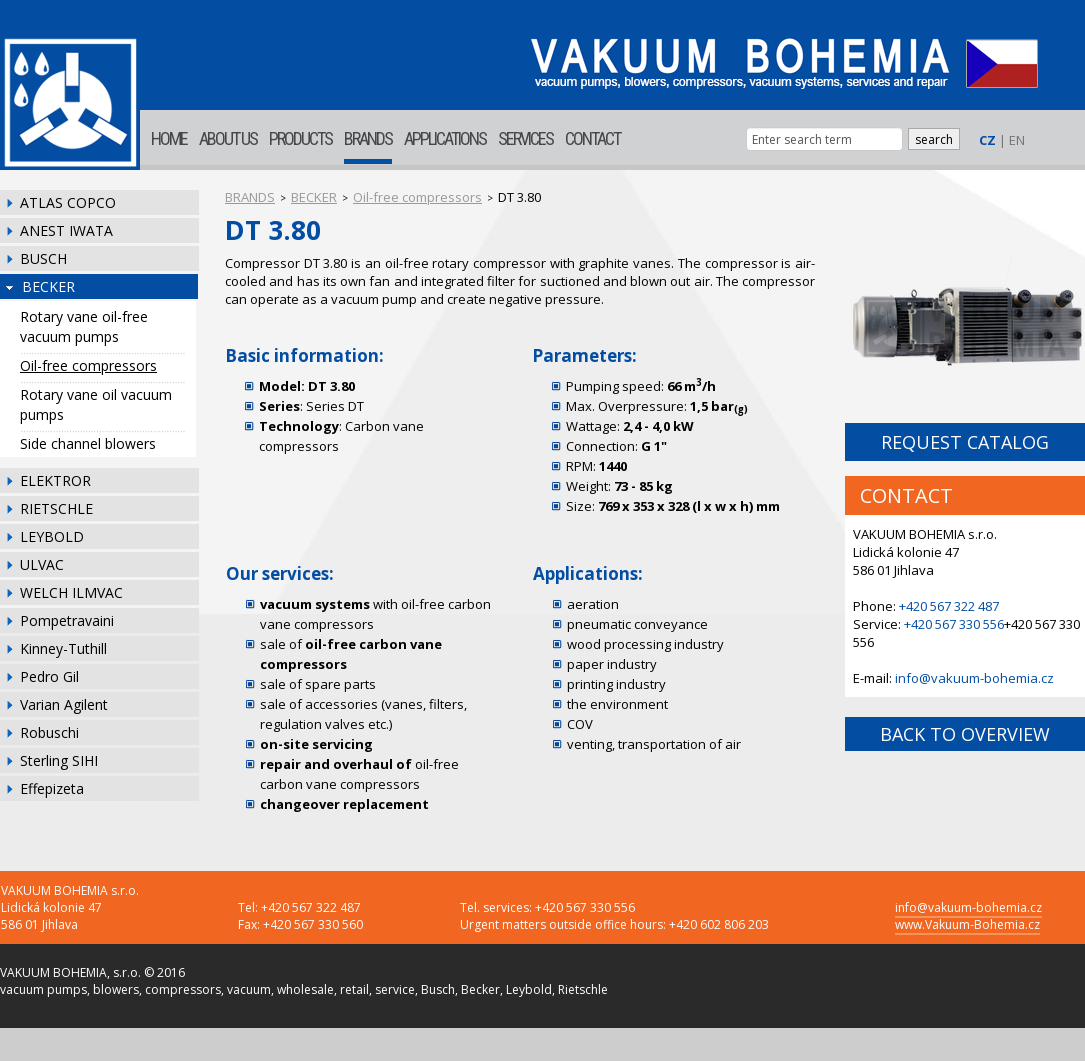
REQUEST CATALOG (965, 442)
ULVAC (42, 564)
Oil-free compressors (88, 365)
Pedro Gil (49, 676)
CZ (987, 140)
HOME (169, 138)
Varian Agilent (64, 704)
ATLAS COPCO (68, 202)
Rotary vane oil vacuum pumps (96, 404)
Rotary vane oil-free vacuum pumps (84, 326)
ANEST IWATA (66, 230)
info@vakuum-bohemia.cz (974, 678)
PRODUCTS (300, 138)
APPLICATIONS (445, 138)
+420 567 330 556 (954, 624)
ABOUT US (228, 138)
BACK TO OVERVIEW (965, 734)
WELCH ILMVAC (71, 592)
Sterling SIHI (59, 760)
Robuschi (49, 732)
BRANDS (368, 138)
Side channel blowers (88, 443)
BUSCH (43, 258)
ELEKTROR (55, 480)
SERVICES (525, 138)
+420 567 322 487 (949, 606)
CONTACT (592, 138)
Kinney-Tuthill (63, 648)
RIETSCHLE (56, 508)
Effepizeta (52, 788)
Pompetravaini (67, 620)
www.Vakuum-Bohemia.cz (967, 924)
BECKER (48, 286)
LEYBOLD (52, 536)
